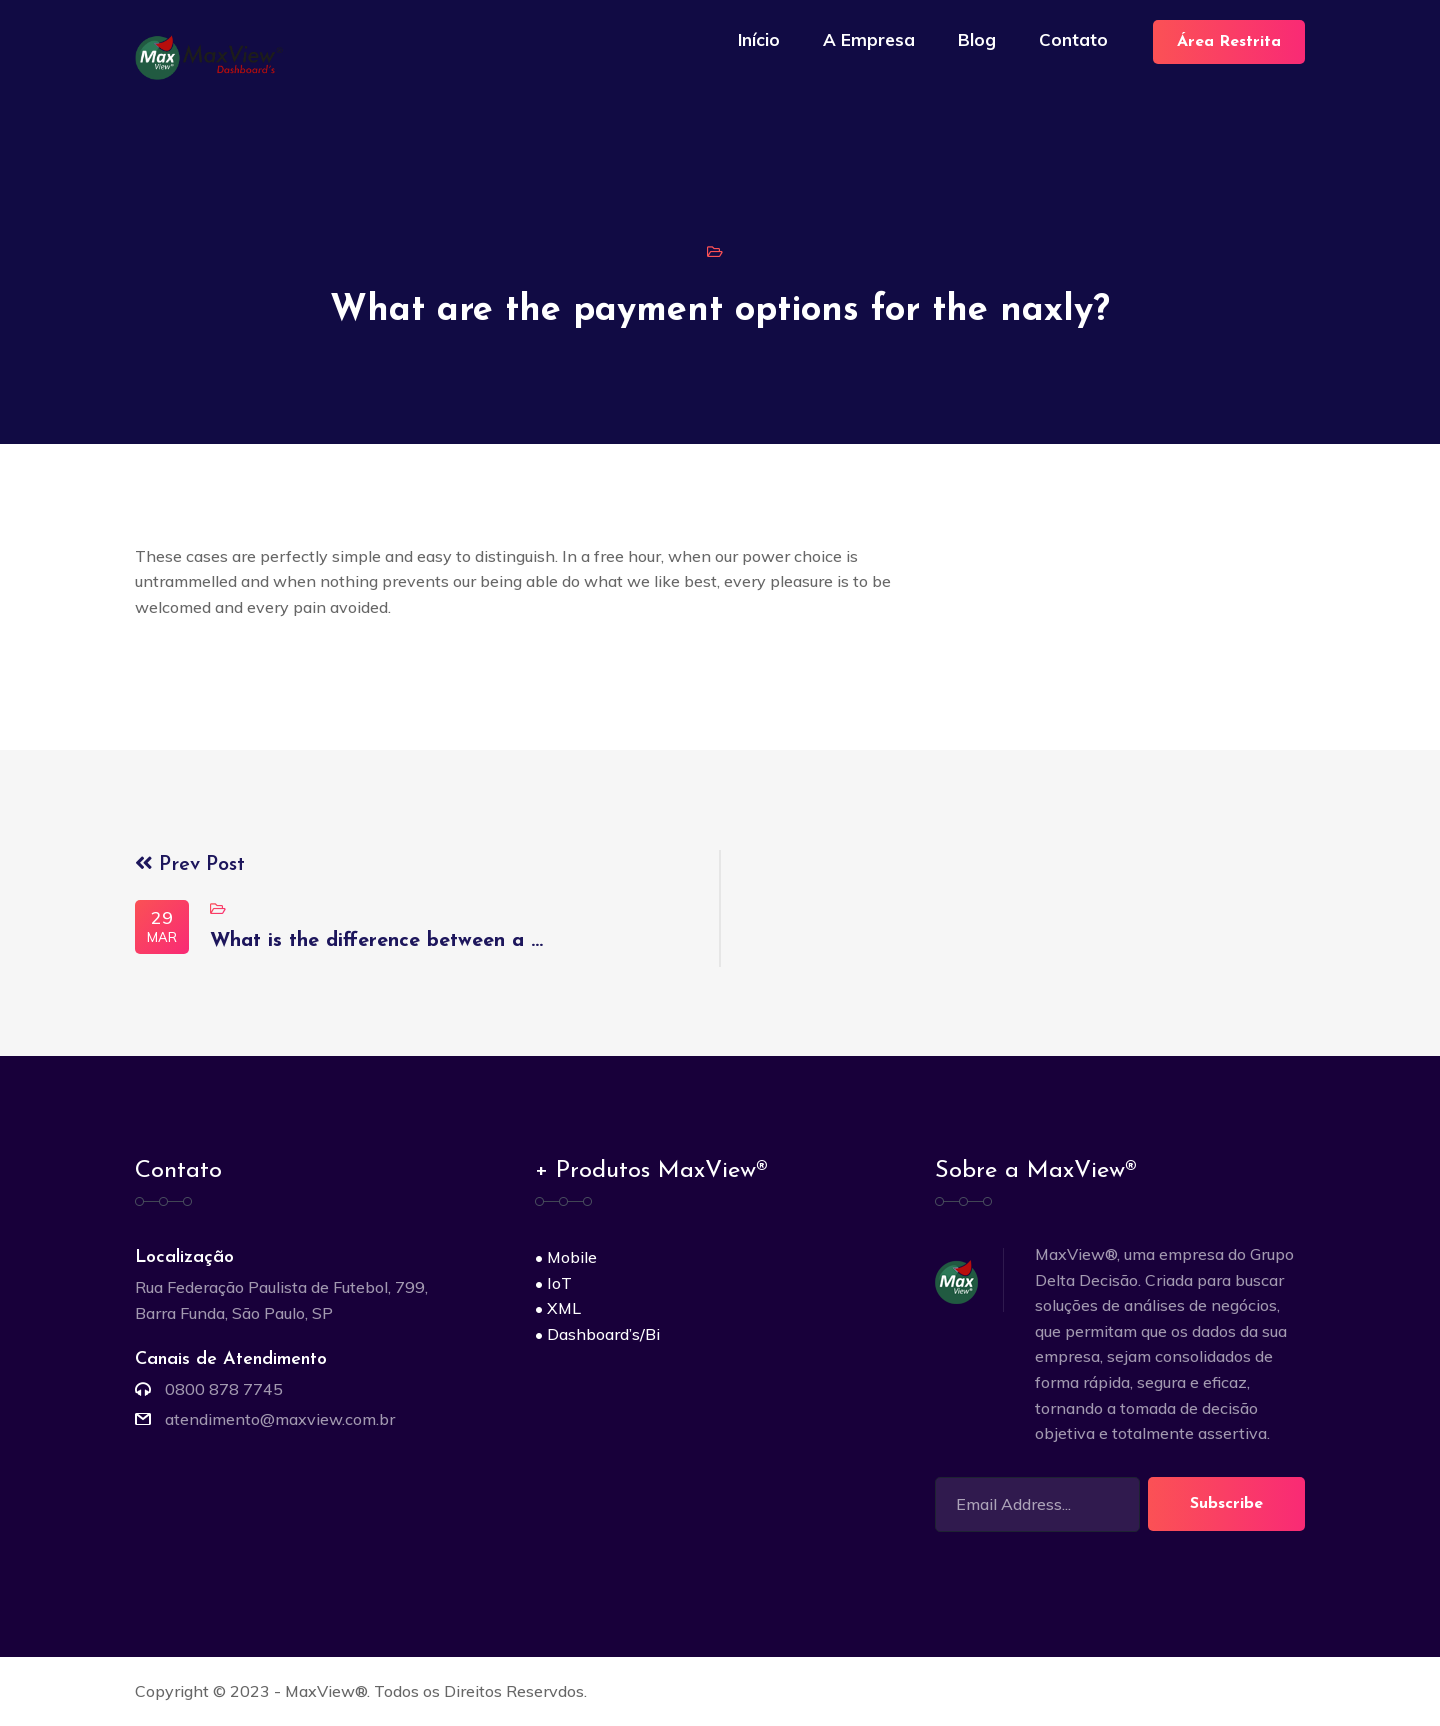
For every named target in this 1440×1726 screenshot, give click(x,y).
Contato (1073, 39)
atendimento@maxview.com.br (280, 1419)
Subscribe (1226, 1504)
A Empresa (869, 39)
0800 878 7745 (224, 1389)
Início (759, 39)
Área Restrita (1229, 42)
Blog (977, 39)
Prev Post (190, 865)
